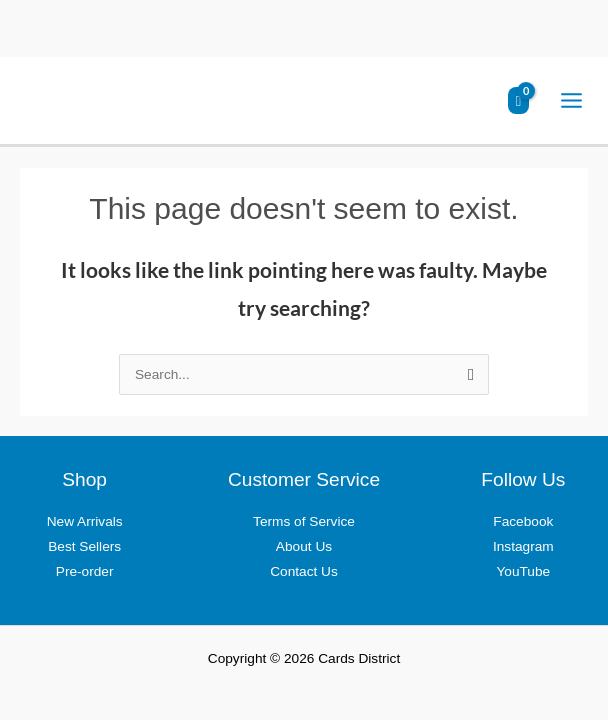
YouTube (523, 571)
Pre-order (85, 571)
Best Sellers (84, 546)
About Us (304, 546)
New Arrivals (85, 521)
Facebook (523, 521)
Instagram (523, 546)
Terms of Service (304, 521)
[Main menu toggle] (572, 101)
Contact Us (304, 571)
